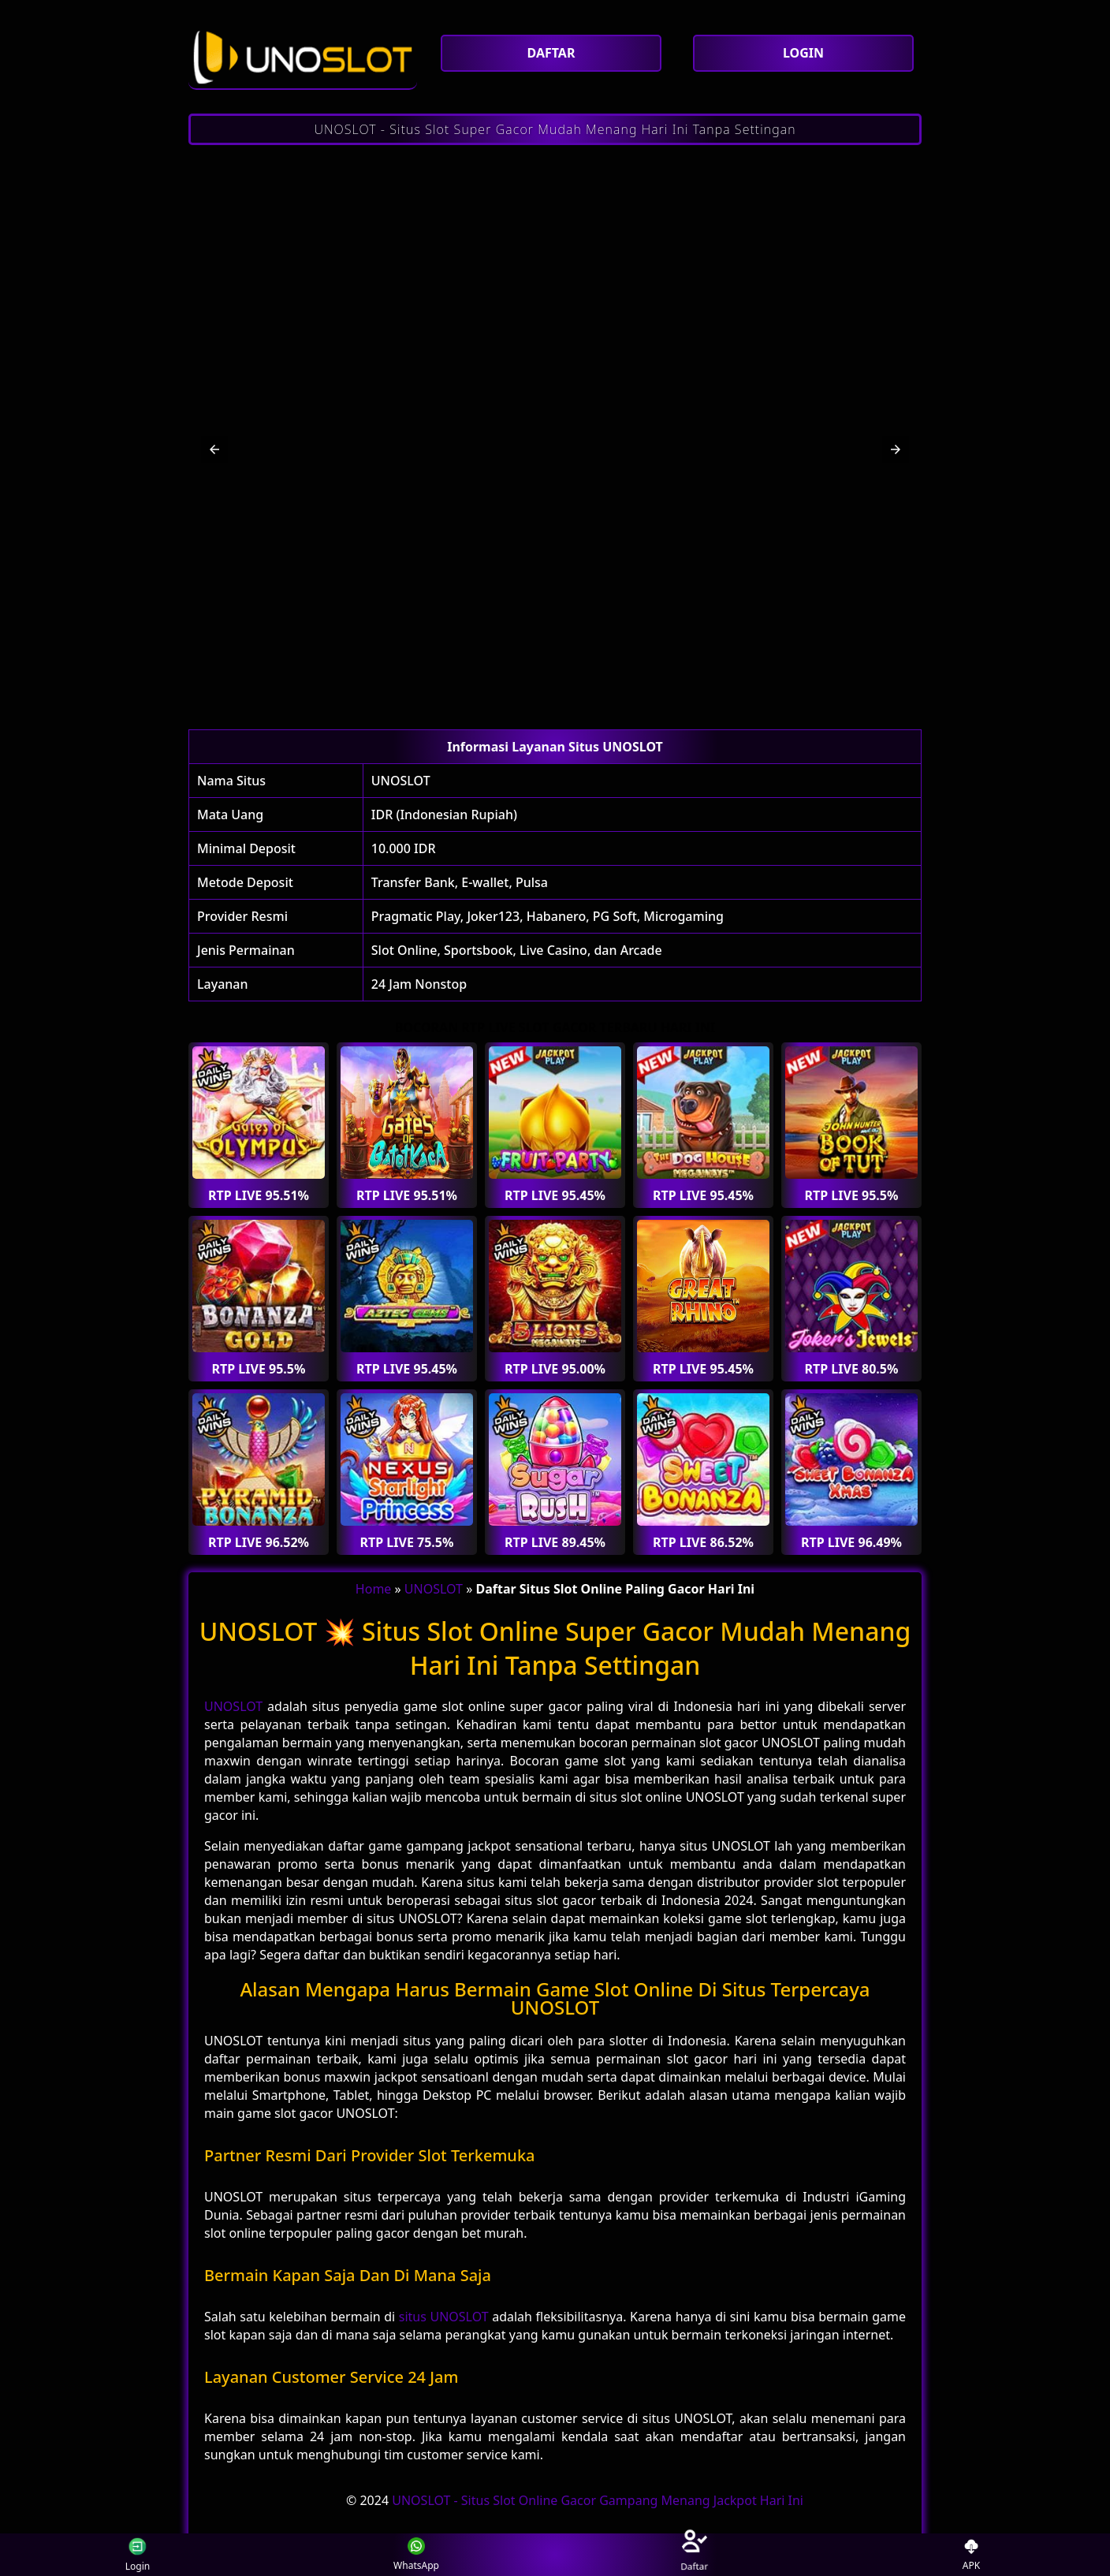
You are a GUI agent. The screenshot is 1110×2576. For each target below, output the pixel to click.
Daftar (693, 2553)
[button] (214, 449)
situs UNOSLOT (444, 2316)
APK (972, 2555)
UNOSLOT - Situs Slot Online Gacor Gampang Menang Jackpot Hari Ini (597, 2500)
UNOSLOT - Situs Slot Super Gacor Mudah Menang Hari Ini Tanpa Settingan (554, 129)
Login (131, 2555)
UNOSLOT (400, 780)
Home (374, 1588)
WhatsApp (416, 2555)
